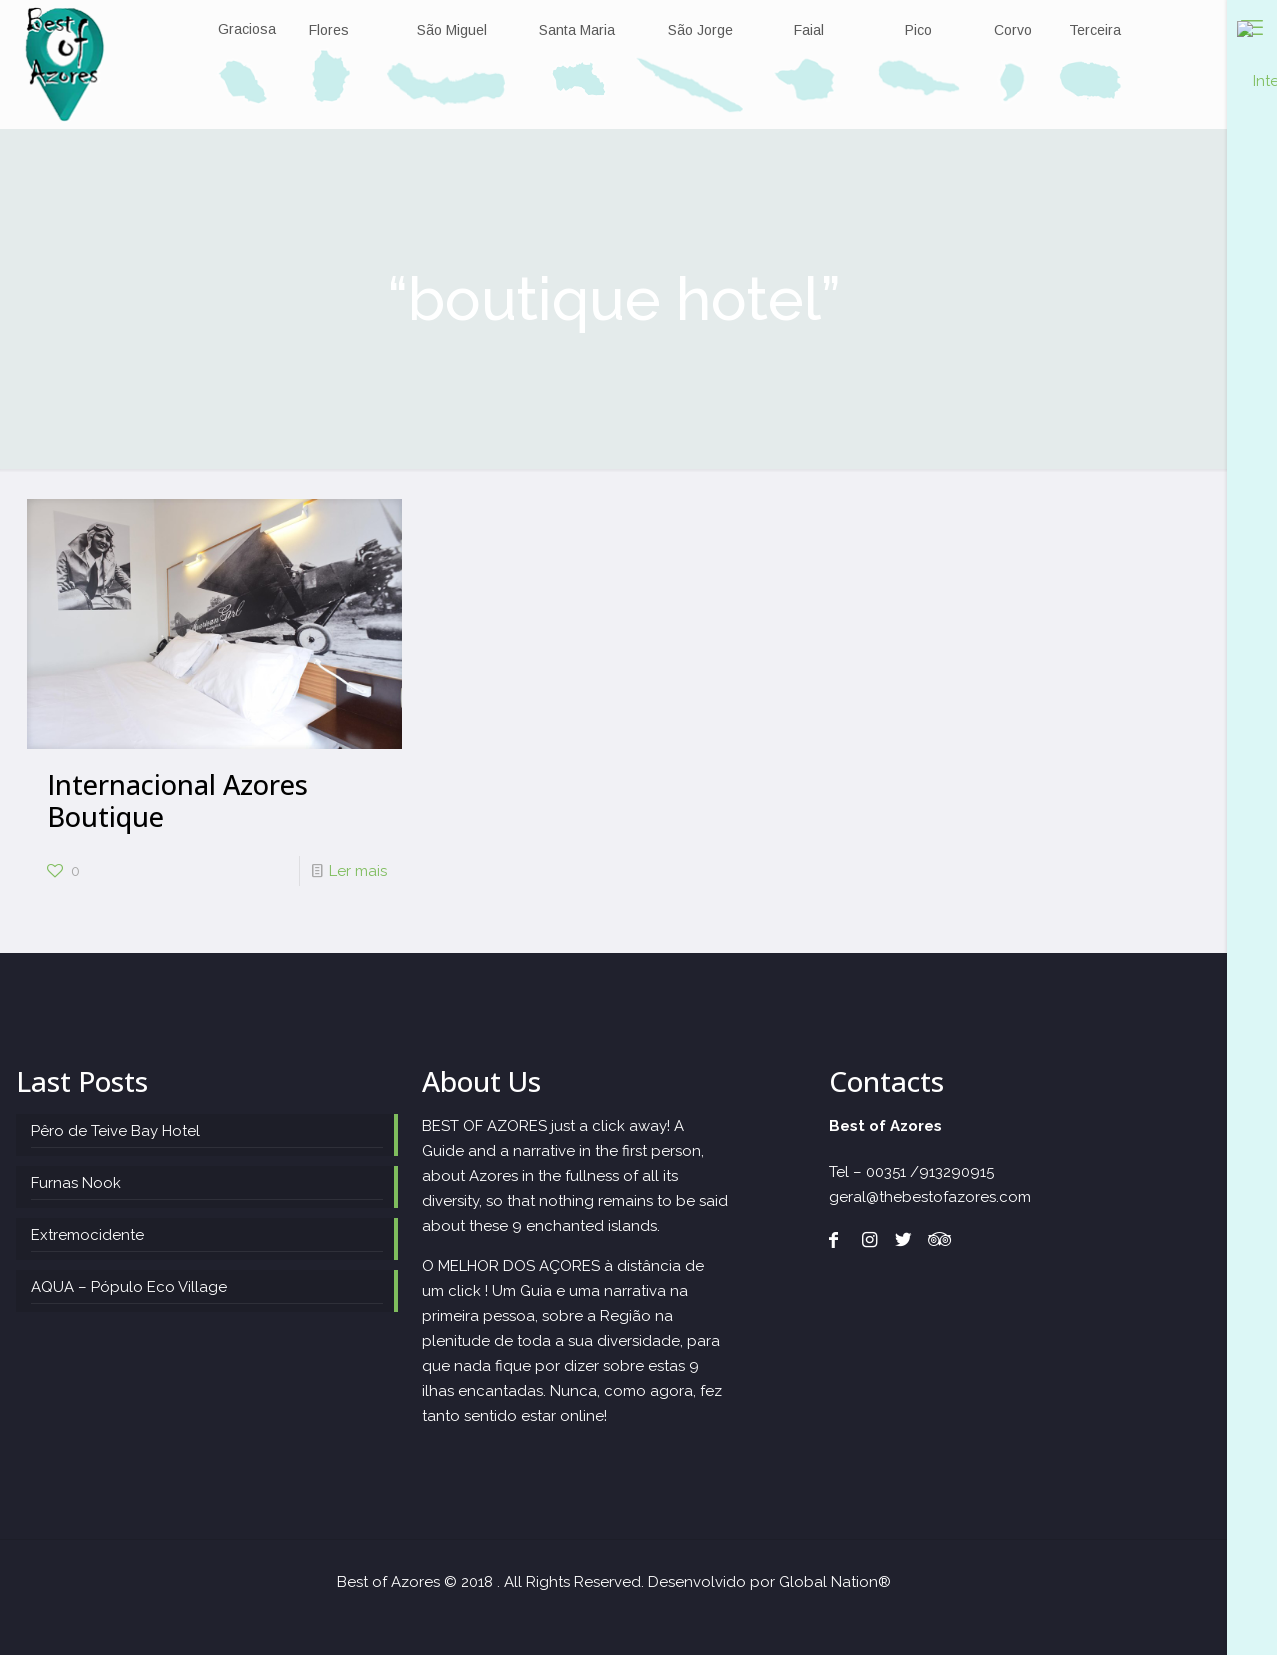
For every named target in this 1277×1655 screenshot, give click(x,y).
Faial (809, 30)
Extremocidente (87, 1235)
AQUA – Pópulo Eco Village (129, 1287)
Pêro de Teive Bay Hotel (115, 1131)
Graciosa (247, 29)
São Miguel (452, 30)
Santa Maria (577, 30)
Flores (327, 30)
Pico (918, 30)
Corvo (1013, 30)
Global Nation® (835, 1582)
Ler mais (358, 871)
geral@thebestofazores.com (930, 1197)
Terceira (1095, 30)
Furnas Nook (76, 1183)
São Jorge (700, 30)
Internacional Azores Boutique (177, 800)
